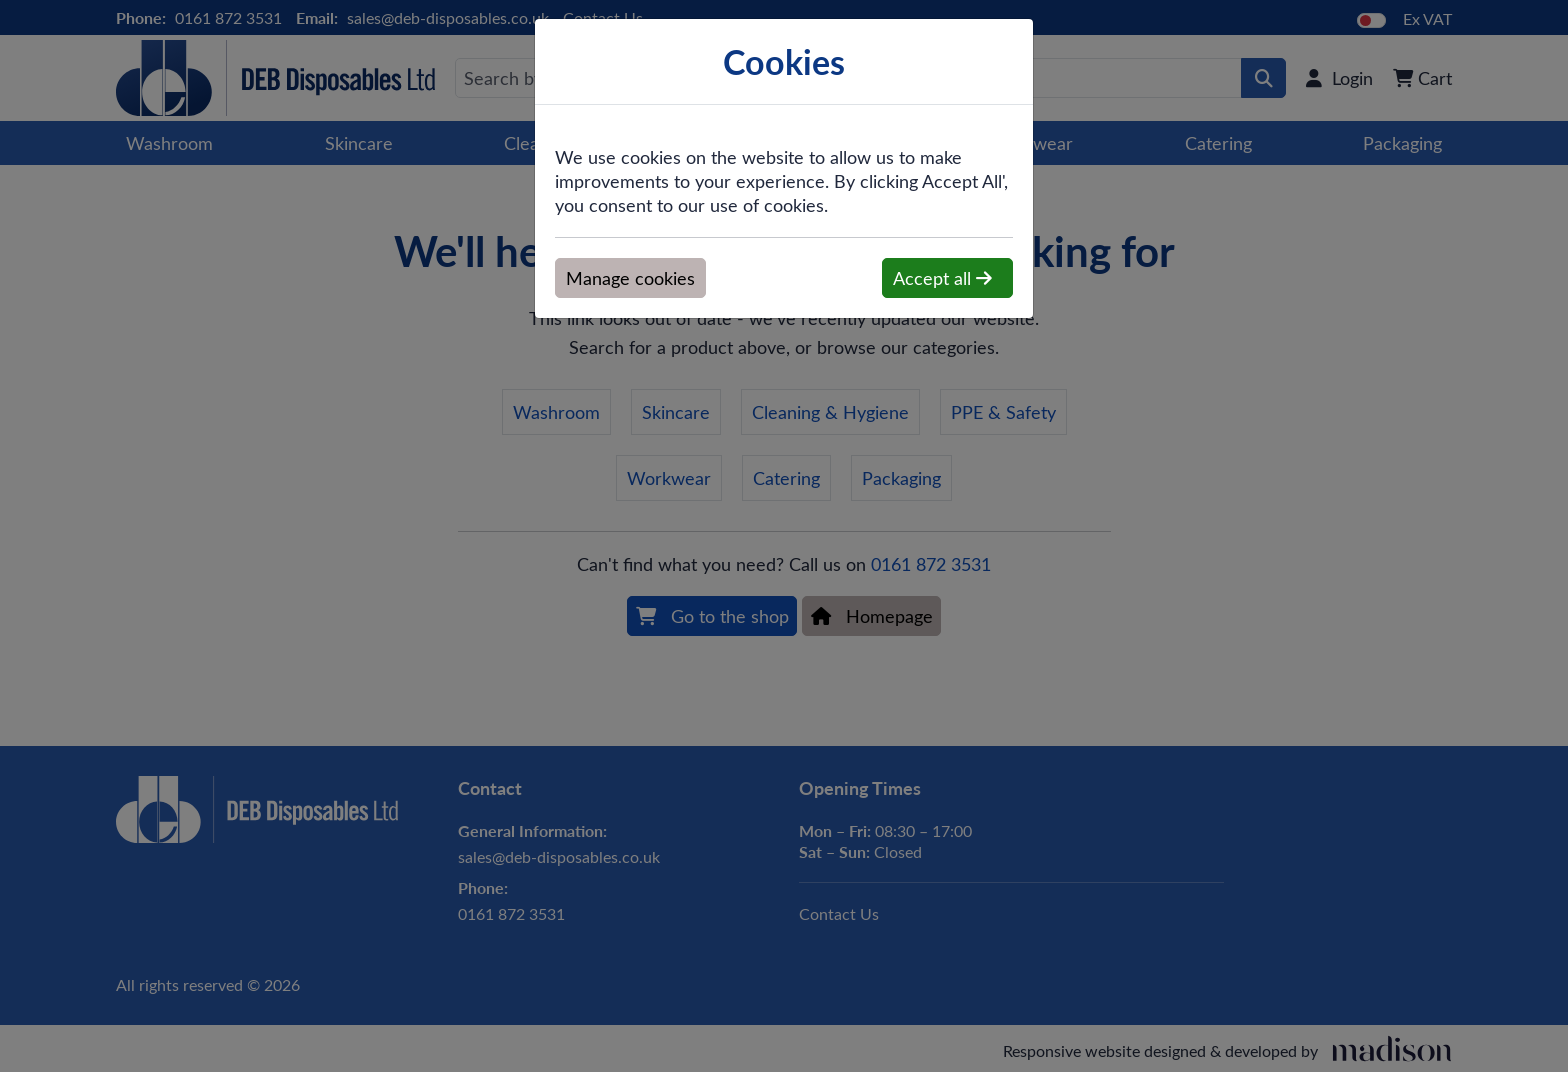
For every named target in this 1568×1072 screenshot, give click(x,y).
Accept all (942, 278)
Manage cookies (630, 278)
